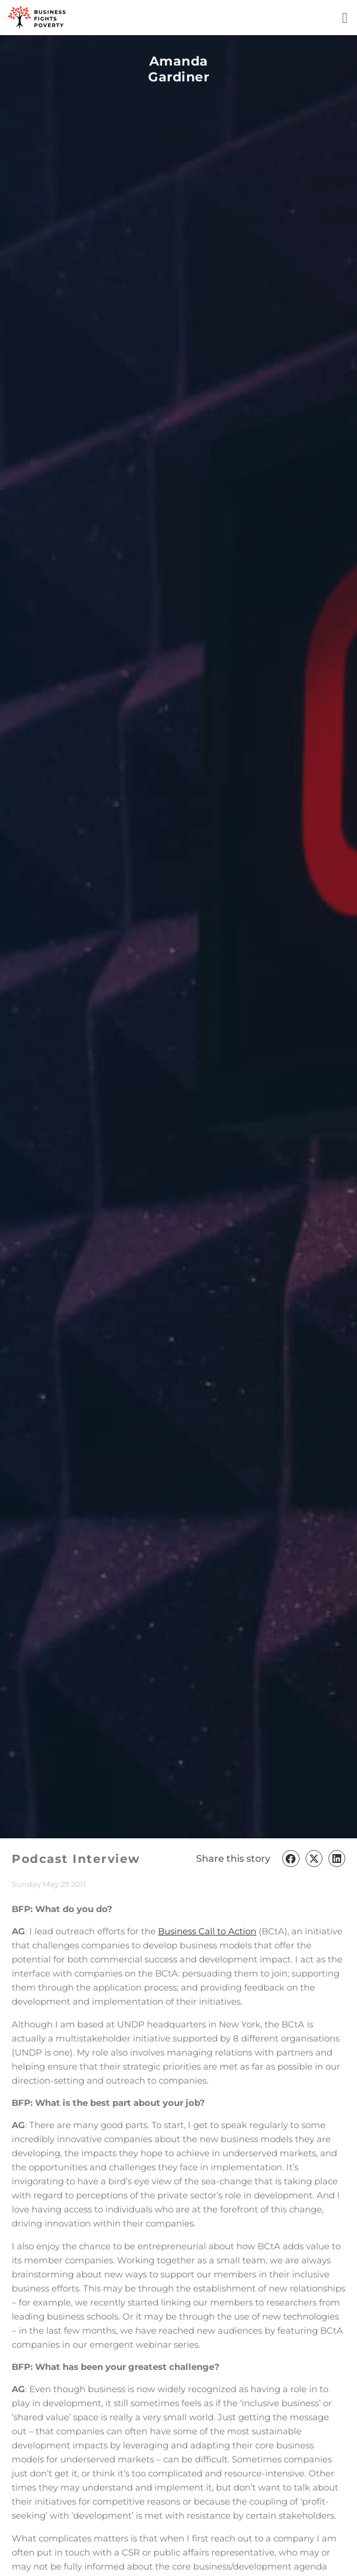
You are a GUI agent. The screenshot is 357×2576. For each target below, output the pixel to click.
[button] (344, 17)
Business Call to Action (207, 1931)
